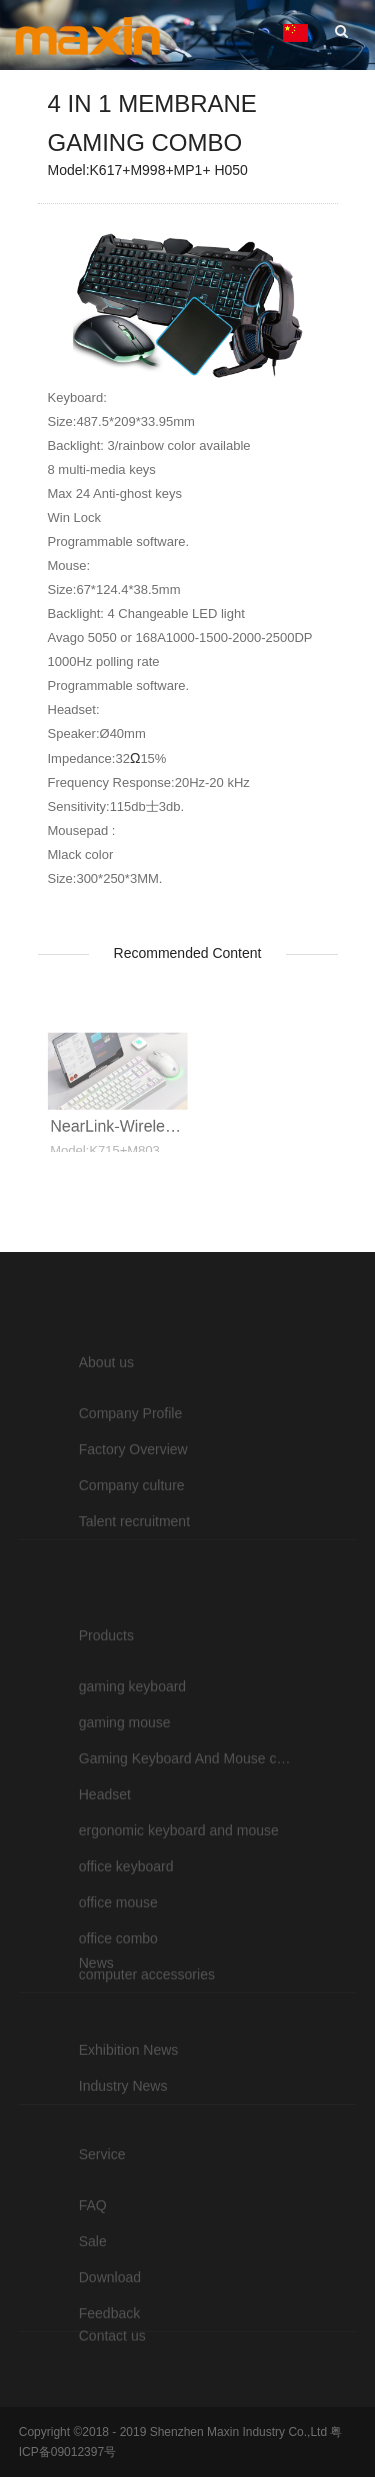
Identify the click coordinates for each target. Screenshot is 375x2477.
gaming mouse (125, 1786)
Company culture (132, 1518)
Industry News (123, 2113)
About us (106, 1395)
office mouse (118, 1966)
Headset (105, 1858)
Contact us (112, 2350)
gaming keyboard (132, 1750)
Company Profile (131, 1446)
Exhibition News (129, 2077)
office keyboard (126, 1930)
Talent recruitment (134, 1554)
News (96, 1990)
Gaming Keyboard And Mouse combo (188, 1822)
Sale (93, 2274)
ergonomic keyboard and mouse (179, 1894)
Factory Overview (133, 1482)
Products (106, 1699)
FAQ (93, 2238)
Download (110, 2310)
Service (102, 2187)
